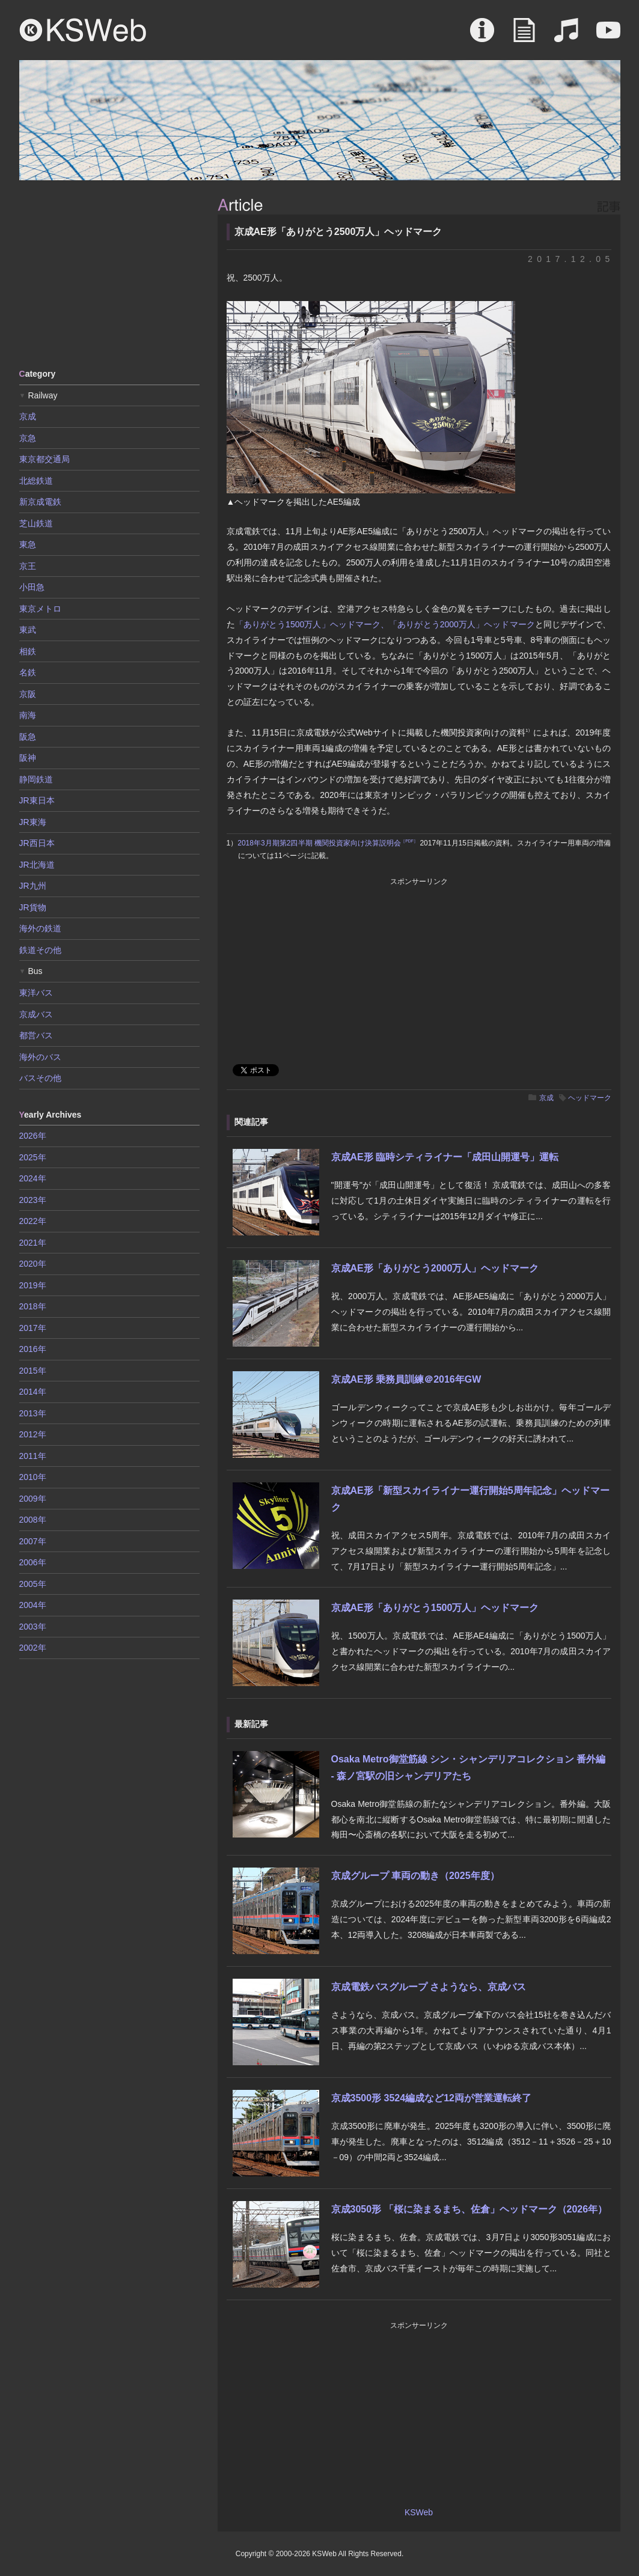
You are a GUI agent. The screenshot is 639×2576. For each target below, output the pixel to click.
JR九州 (32, 886)
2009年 (32, 1498)
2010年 (32, 1477)
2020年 (32, 1263)
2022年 (32, 1221)
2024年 (32, 1178)
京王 (27, 566)
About (482, 36)
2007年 (32, 1541)
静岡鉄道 (36, 779)
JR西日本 (37, 843)
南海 (27, 715)
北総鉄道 (36, 481)
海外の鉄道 (40, 928)
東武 (27, 630)
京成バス (36, 1014)
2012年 (32, 1434)
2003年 (32, 1626)
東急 (27, 544)
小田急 (31, 587)
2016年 (32, 1349)
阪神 (27, 758)
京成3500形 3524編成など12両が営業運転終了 (431, 2098)
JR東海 (32, 822)
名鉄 (27, 672)
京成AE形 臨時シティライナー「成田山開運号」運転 (445, 1157)
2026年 (32, 1135)
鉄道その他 (40, 950)
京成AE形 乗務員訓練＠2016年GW (406, 1379)
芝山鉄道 (36, 523)
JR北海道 (37, 864)
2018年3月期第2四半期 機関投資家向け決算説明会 (327, 843)
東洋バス (36, 992)
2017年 (32, 1328)
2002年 (32, 1647)
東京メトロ (40, 609)
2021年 (32, 1242)
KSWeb (83, 30)
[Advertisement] (109, 273)
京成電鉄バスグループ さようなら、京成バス (428, 1987)
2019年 (32, 1285)
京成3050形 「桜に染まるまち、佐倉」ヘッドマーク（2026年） (469, 2209)
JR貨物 (32, 907)
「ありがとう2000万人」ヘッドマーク (462, 624)
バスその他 (40, 1078)
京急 (27, 438)
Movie (608, 36)
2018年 (32, 1306)
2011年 (32, 1456)
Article (524, 36)
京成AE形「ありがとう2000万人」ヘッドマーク (435, 1268)
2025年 (32, 1157)
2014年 (32, 1391)
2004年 (32, 1605)
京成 (546, 1098)
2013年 (32, 1413)
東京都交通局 (44, 459)
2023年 (32, 1200)
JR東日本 (37, 800)
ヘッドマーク (589, 1098)
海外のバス (40, 1057)
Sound (566, 36)
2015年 (32, 1370)
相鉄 (27, 651)
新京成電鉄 (40, 502)
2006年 (32, 1562)
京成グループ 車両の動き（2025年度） (415, 1876)
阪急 (27, 736)
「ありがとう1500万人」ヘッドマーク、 (312, 624)
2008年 (32, 1519)
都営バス (36, 1035)
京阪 (27, 694)
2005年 (32, 1584)
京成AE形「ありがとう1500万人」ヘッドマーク (435, 1608)
